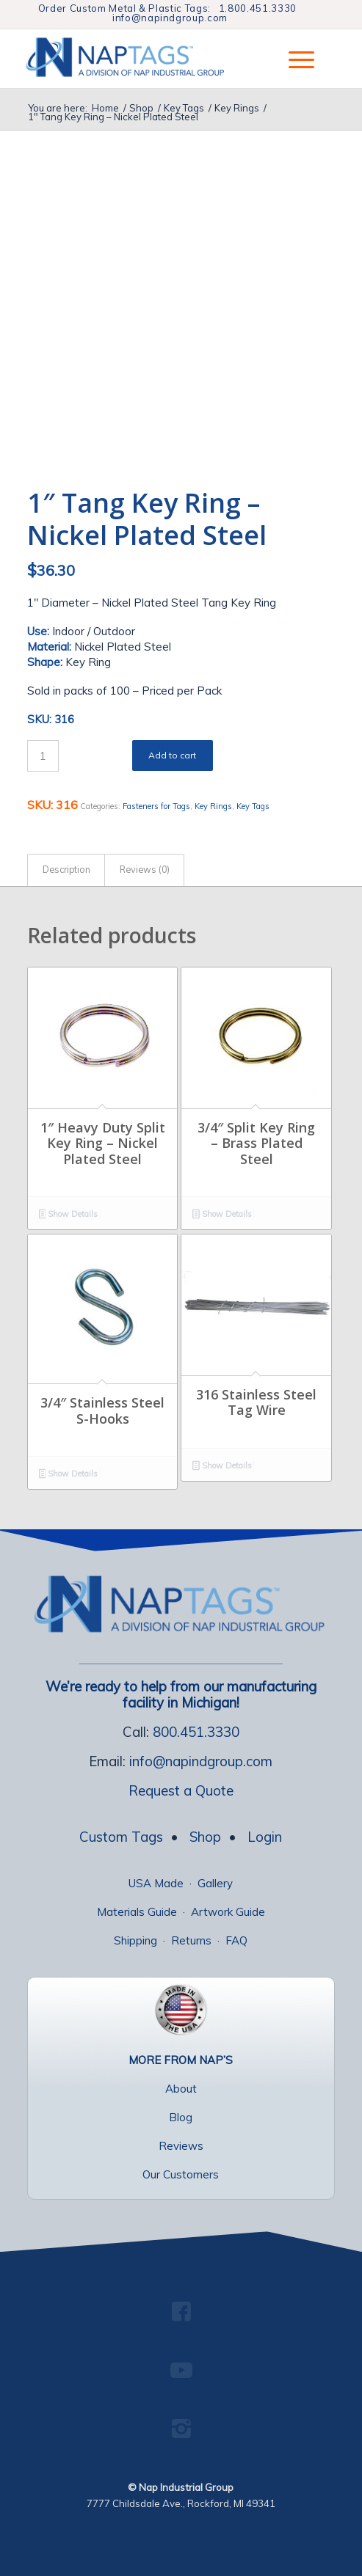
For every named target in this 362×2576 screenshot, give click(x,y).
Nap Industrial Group (186, 2487)
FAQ (236, 1940)
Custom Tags (121, 1836)
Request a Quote (181, 1790)
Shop (205, 1836)
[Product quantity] (43, 756)
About (181, 2089)
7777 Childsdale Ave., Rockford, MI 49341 (181, 2503)
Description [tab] (66, 869)
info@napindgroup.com (170, 17)
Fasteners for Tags (156, 806)
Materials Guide (137, 1912)
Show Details (68, 1215)
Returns (191, 1940)
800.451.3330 (196, 1732)
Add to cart (172, 755)
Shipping (135, 1940)
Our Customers (180, 2174)
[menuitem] (294, 58)
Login (264, 1836)
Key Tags (252, 806)
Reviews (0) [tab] (145, 869)
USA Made (156, 1883)
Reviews (181, 2146)
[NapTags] (141, 58)
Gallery (215, 1883)
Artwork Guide (228, 1912)
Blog (180, 2117)
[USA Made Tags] (180, 2009)
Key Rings (213, 806)
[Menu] (294, 58)
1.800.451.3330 (258, 8)
